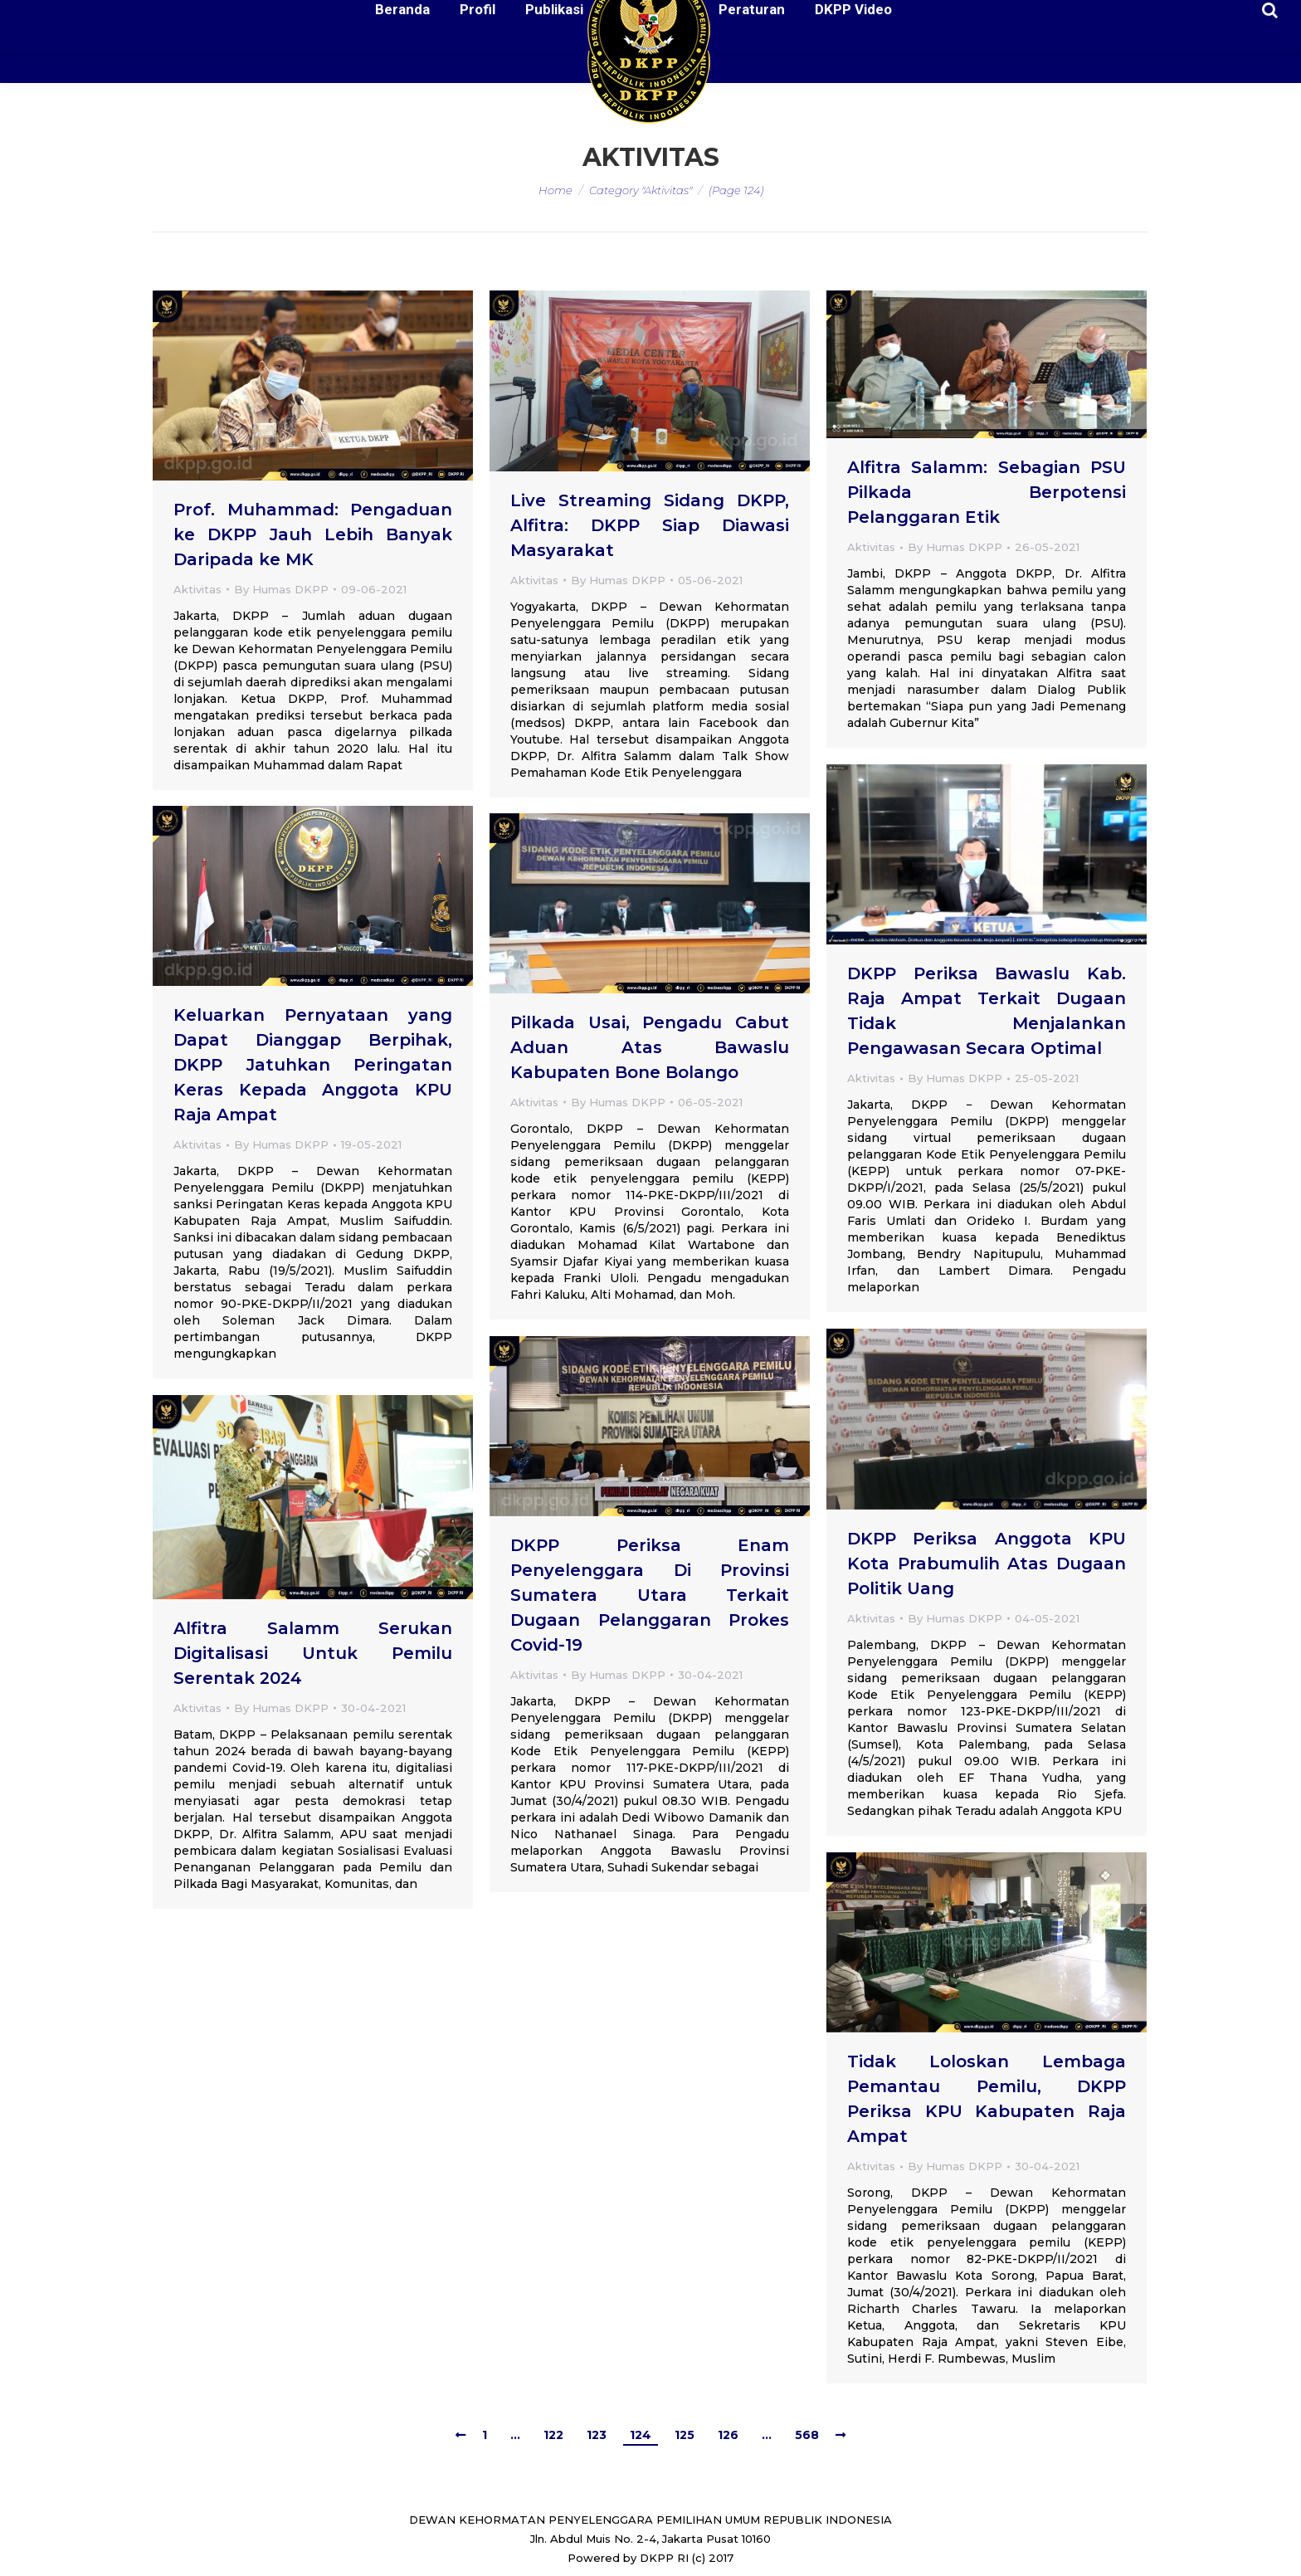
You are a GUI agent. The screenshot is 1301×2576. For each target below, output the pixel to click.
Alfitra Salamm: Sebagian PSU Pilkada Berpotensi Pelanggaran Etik (986, 492)
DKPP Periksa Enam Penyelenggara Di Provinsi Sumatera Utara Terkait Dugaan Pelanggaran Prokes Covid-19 (649, 1595)
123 (597, 2434)
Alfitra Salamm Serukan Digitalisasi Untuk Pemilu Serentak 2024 (312, 1653)
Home (555, 190)
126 (728, 2434)
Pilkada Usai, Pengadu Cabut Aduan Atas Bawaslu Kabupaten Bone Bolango (649, 1047)
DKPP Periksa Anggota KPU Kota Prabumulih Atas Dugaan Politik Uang (986, 1563)
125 (684, 2434)
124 (640, 2434)
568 (807, 2434)
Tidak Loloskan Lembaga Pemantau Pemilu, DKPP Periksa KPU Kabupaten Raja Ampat (986, 2099)
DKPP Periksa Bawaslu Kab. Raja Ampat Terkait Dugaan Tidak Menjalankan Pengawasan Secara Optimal (986, 1011)
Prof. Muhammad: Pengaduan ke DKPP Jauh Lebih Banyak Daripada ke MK (312, 534)
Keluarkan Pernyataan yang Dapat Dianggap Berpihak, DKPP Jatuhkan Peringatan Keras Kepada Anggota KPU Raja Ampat (312, 1065)
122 (553, 2434)
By (281, 589)
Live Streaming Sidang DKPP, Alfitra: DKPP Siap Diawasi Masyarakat (649, 525)
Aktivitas (197, 589)
